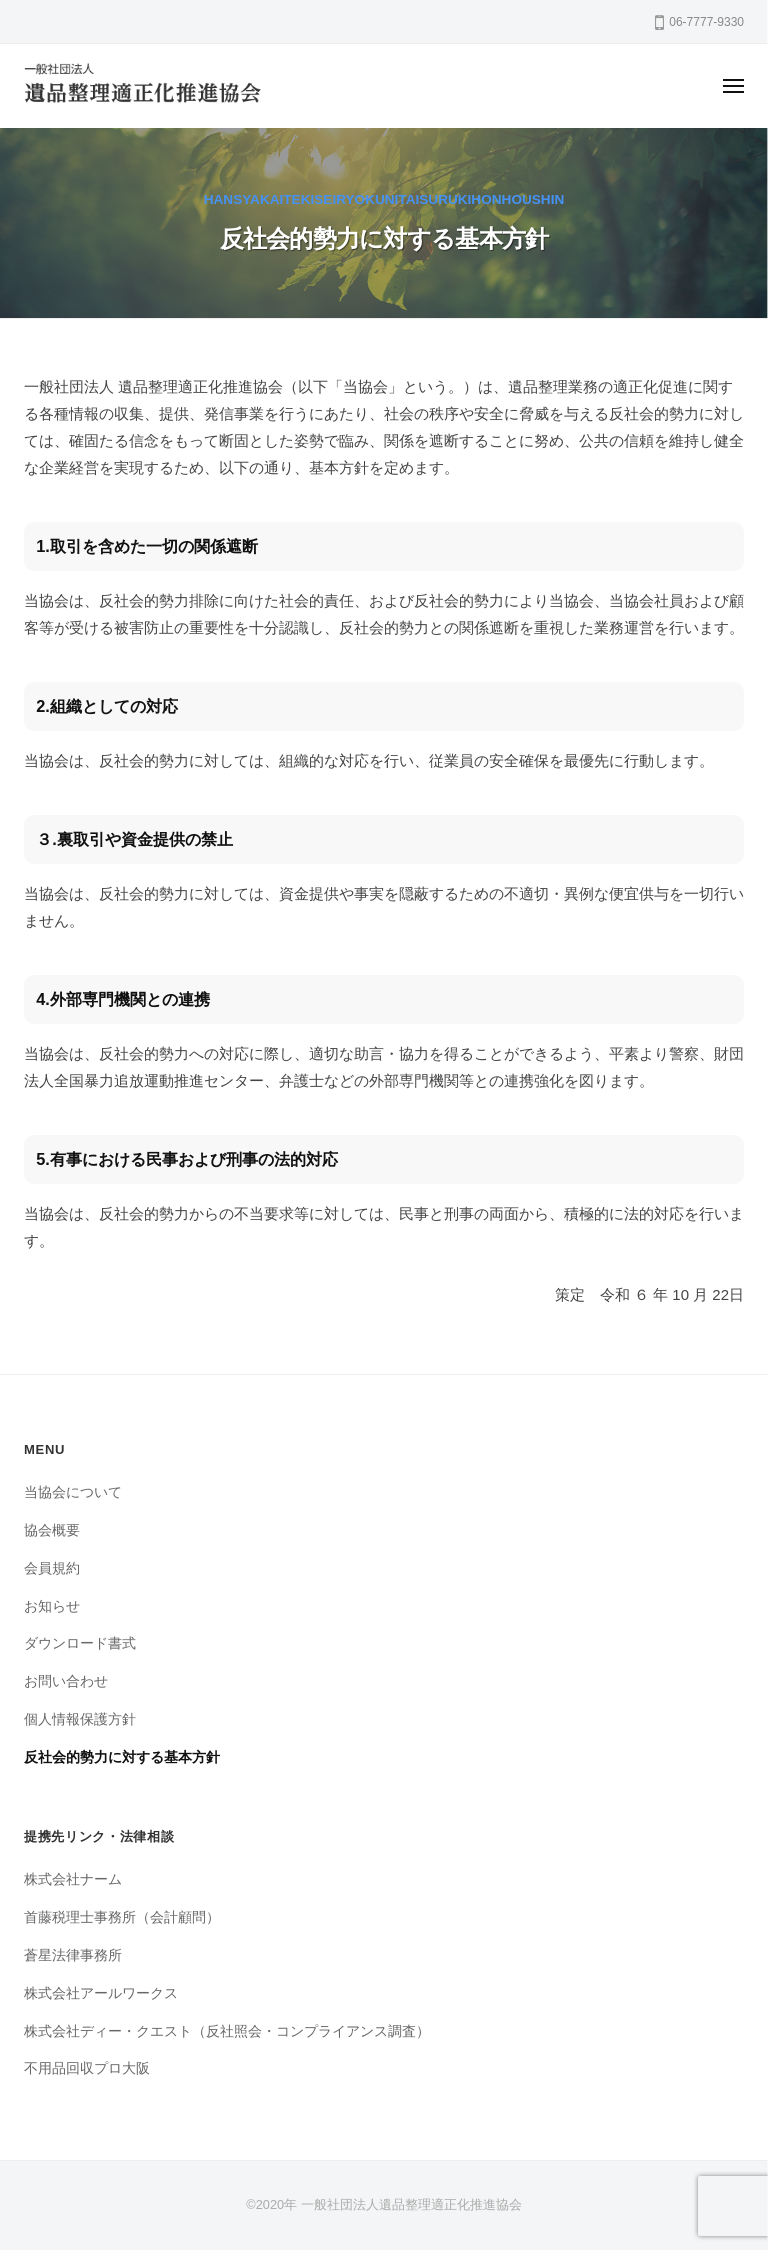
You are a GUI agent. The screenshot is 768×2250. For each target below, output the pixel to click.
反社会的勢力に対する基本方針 (122, 1757)
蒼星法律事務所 (73, 1955)
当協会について (73, 1492)
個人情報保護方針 (80, 1719)
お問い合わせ (66, 1681)
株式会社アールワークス (101, 1993)
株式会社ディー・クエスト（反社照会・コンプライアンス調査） (227, 2031)
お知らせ (52, 1606)
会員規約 (52, 1568)
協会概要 (52, 1530)
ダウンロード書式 (80, 1643)
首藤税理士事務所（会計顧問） (122, 1917)
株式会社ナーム (73, 1879)
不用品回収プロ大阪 (87, 2068)
